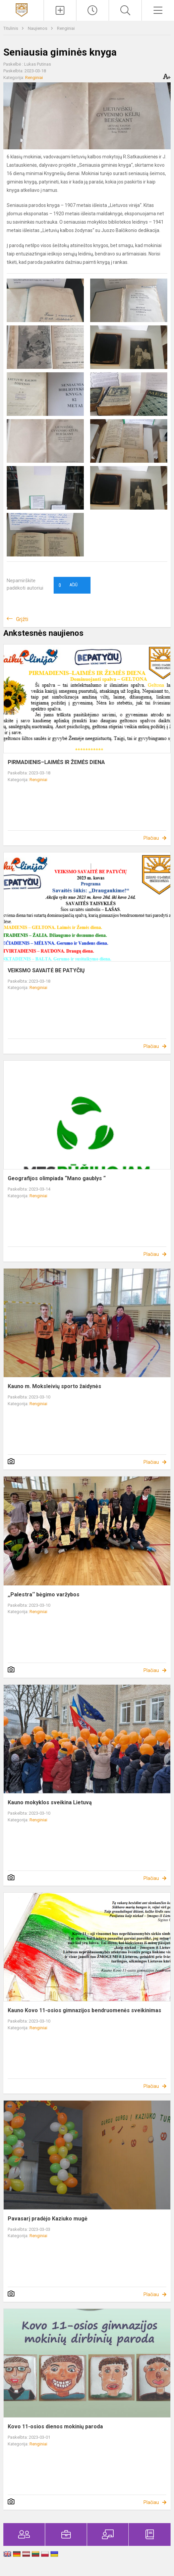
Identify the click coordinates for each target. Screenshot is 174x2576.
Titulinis (11, 28)
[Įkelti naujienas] (60, 10)
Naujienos (38, 28)
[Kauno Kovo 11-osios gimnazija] (21, 9)
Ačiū (68, 585)
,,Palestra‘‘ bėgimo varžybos (43, 1594)
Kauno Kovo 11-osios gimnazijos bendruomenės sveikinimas (84, 2010)
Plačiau (151, 838)
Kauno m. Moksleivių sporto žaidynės (54, 1386)
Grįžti (22, 619)
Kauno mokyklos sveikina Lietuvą (50, 1802)
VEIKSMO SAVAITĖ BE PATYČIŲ (46, 970)
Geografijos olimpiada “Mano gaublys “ (57, 1178)
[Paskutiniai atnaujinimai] (92, 10)
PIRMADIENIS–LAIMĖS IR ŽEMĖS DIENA (56, 762)
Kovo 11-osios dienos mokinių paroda (55, 2426)
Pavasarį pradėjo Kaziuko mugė (48, 2218)
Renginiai (66, 28)
